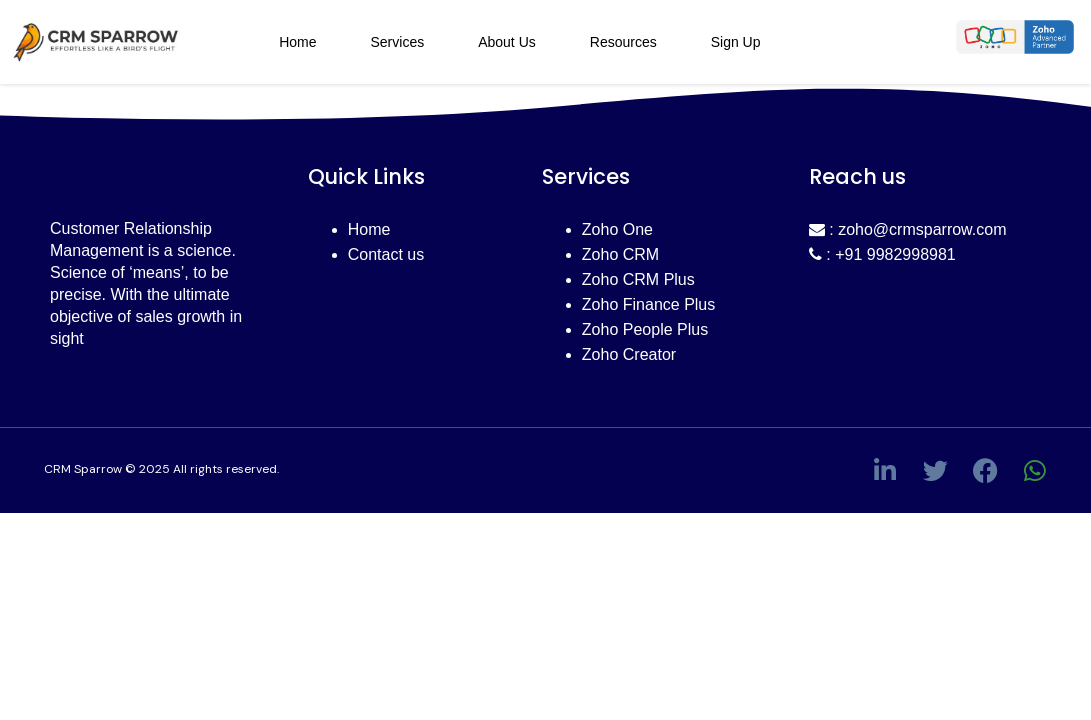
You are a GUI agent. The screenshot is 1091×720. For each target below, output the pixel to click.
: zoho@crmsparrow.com (908, 229)
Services (397, 42)
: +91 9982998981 (882, 254)
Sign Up (736, 42)
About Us (507, 42)
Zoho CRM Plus (638, 279)
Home (297, 42)
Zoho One (617, 229)
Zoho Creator (629, 354)
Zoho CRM (620, 254)
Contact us (386, 254)
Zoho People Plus (645, 329)
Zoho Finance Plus (648, 304)
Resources (623, 42)
